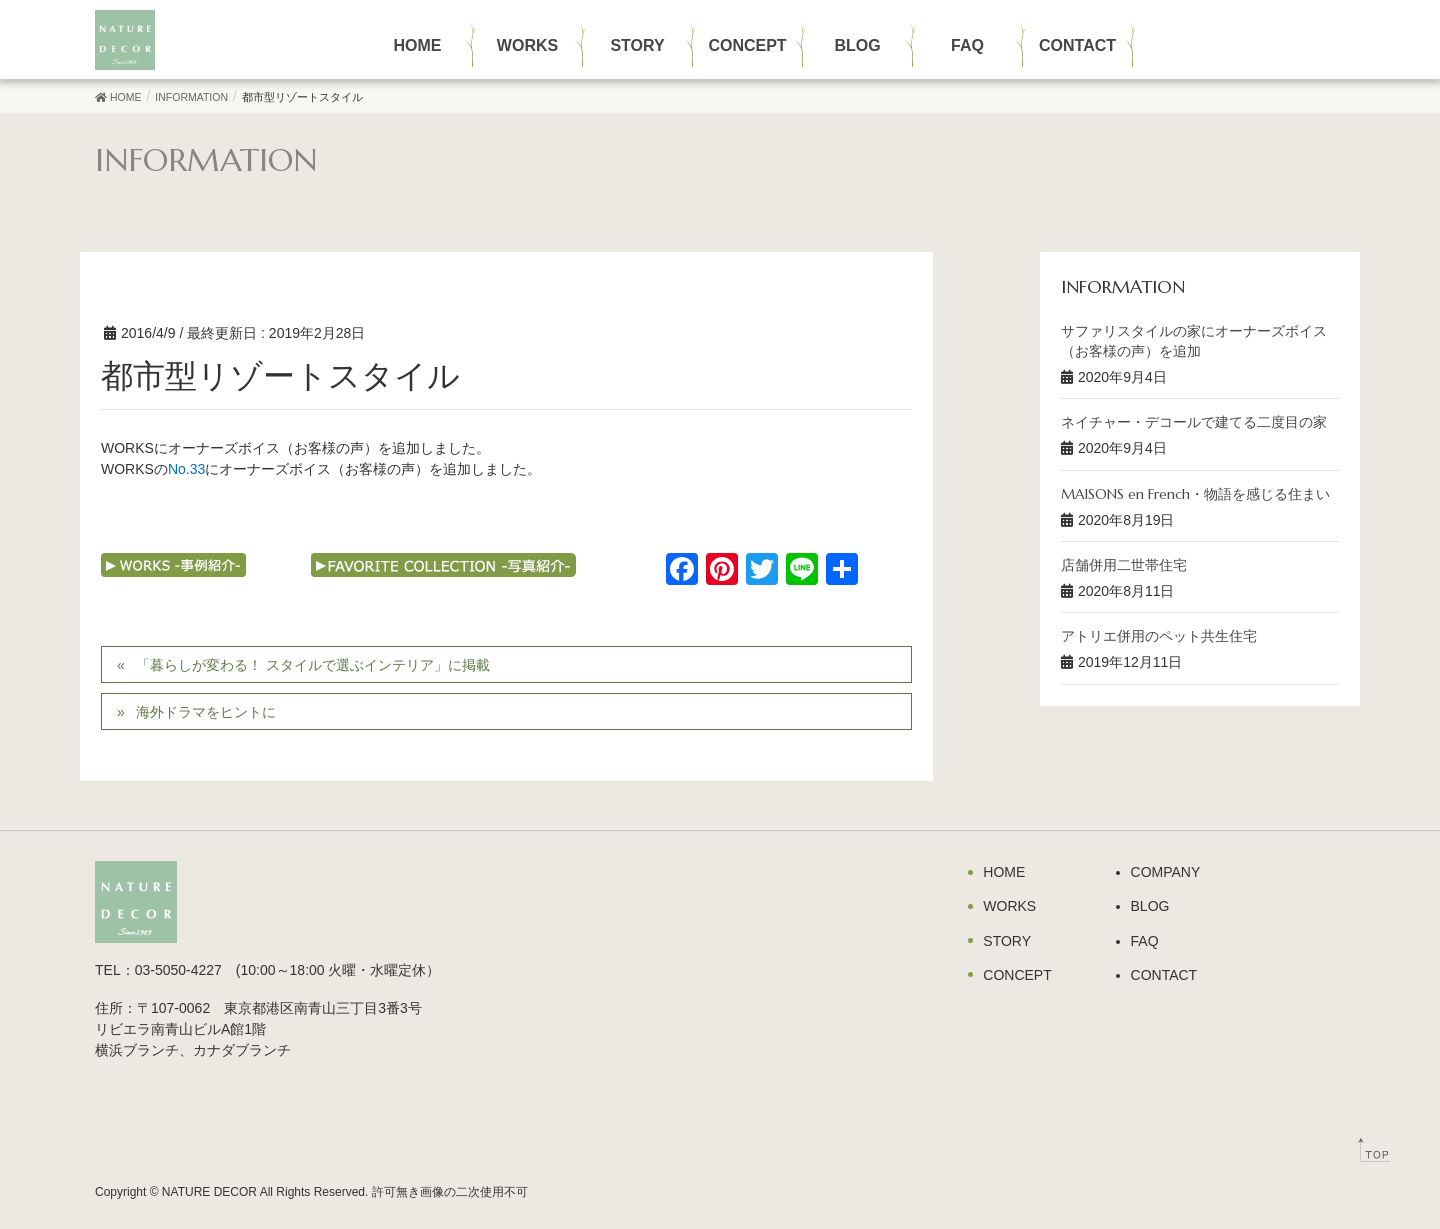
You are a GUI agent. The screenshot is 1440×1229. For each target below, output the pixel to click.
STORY (1007, 941)
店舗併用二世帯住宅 (1124, 565)
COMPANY (1166, 872)
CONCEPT (1017, 975)
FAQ (1145, 941)
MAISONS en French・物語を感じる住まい (1195, 494)
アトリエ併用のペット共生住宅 (1159, 636)
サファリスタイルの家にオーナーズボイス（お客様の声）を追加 (1194, 341)
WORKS (1009, 906)
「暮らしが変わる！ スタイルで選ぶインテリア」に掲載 (313, 665)
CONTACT (1164, 975)
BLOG (1150, 906)
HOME (1004, 872)
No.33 (186, 469)
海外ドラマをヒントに (206, 712)
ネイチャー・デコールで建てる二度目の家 (1194, 422)
